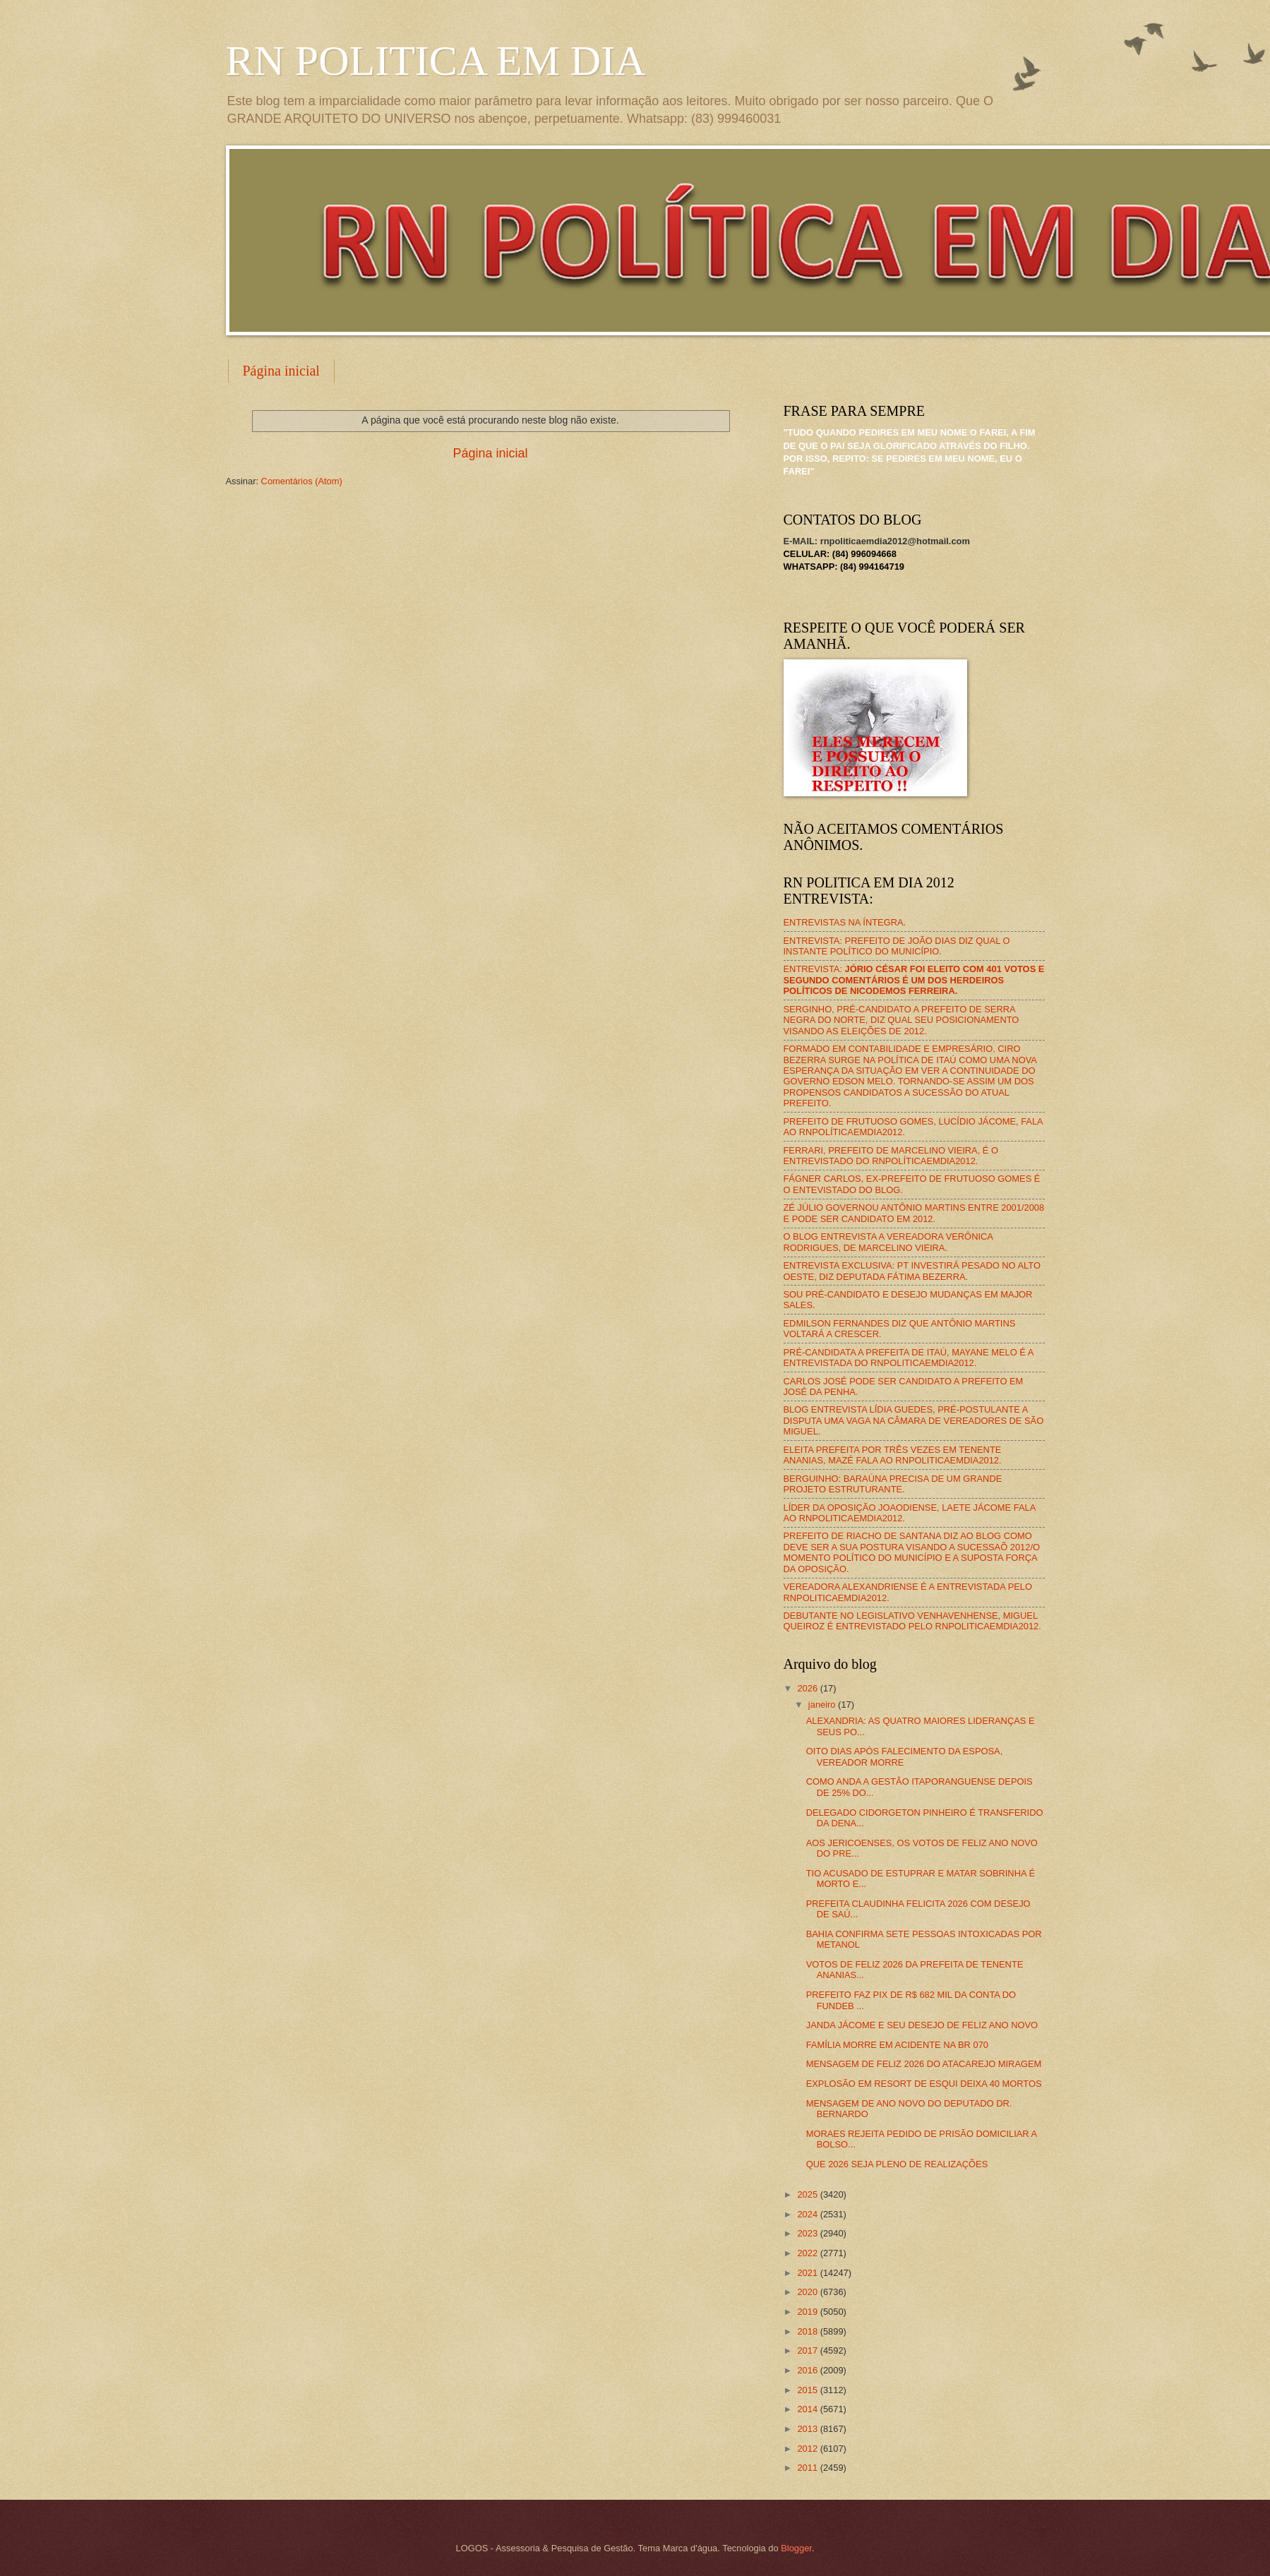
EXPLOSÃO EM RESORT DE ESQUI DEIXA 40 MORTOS (924, 2083)
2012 (808, 2448)
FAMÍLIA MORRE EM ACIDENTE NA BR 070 (897, 2044)
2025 (808, 2194)
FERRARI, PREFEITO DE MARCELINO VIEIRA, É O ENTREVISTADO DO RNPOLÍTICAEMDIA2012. (891, 1155)
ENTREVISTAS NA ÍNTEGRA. (845, 922)
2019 (808, 2311)
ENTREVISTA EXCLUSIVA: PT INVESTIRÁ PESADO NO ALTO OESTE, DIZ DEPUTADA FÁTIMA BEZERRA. (912, 1270)
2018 (808, 2331)
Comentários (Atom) (301, 481)
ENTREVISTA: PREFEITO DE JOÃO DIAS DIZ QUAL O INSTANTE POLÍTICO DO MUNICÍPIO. (897, 946)
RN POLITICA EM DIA (436, 60)
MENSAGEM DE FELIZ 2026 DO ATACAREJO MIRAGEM (924, 2064)
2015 (808, 2390)
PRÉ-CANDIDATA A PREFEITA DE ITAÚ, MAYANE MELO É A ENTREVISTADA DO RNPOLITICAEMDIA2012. (909, 1357)
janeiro (823, 1704)
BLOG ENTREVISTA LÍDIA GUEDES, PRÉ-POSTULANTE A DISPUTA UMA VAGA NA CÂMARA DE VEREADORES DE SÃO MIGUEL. (914, 1420)
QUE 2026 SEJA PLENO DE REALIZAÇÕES (897, 2164)
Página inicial (281, 370)
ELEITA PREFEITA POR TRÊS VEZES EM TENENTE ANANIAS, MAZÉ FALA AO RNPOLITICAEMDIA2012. (893, 1455)
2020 (808, 2292)
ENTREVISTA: (914, 980)
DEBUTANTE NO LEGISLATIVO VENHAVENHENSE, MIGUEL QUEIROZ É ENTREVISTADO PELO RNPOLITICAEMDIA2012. (912, 1620)
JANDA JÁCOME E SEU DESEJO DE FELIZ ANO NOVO (922, 2025)
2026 (808, 1688)
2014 (808, 2409)
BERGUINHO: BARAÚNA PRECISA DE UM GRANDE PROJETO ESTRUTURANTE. (893, 1483)
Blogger (796, 2548)
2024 (808, 2214)
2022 (808, 2253)
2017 (808, 2350)
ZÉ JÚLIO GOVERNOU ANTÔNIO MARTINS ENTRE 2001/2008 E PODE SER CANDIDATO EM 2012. (914, 1212)
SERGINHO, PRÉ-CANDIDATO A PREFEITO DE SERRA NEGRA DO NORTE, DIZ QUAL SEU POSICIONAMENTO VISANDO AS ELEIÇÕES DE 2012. (901, 1020)
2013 (808, 2429)
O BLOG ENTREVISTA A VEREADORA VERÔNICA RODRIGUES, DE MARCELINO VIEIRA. (888, 1241)
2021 (808, 2273)
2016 (808, 2370)
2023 (808, 2233)
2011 (808, 2467)
